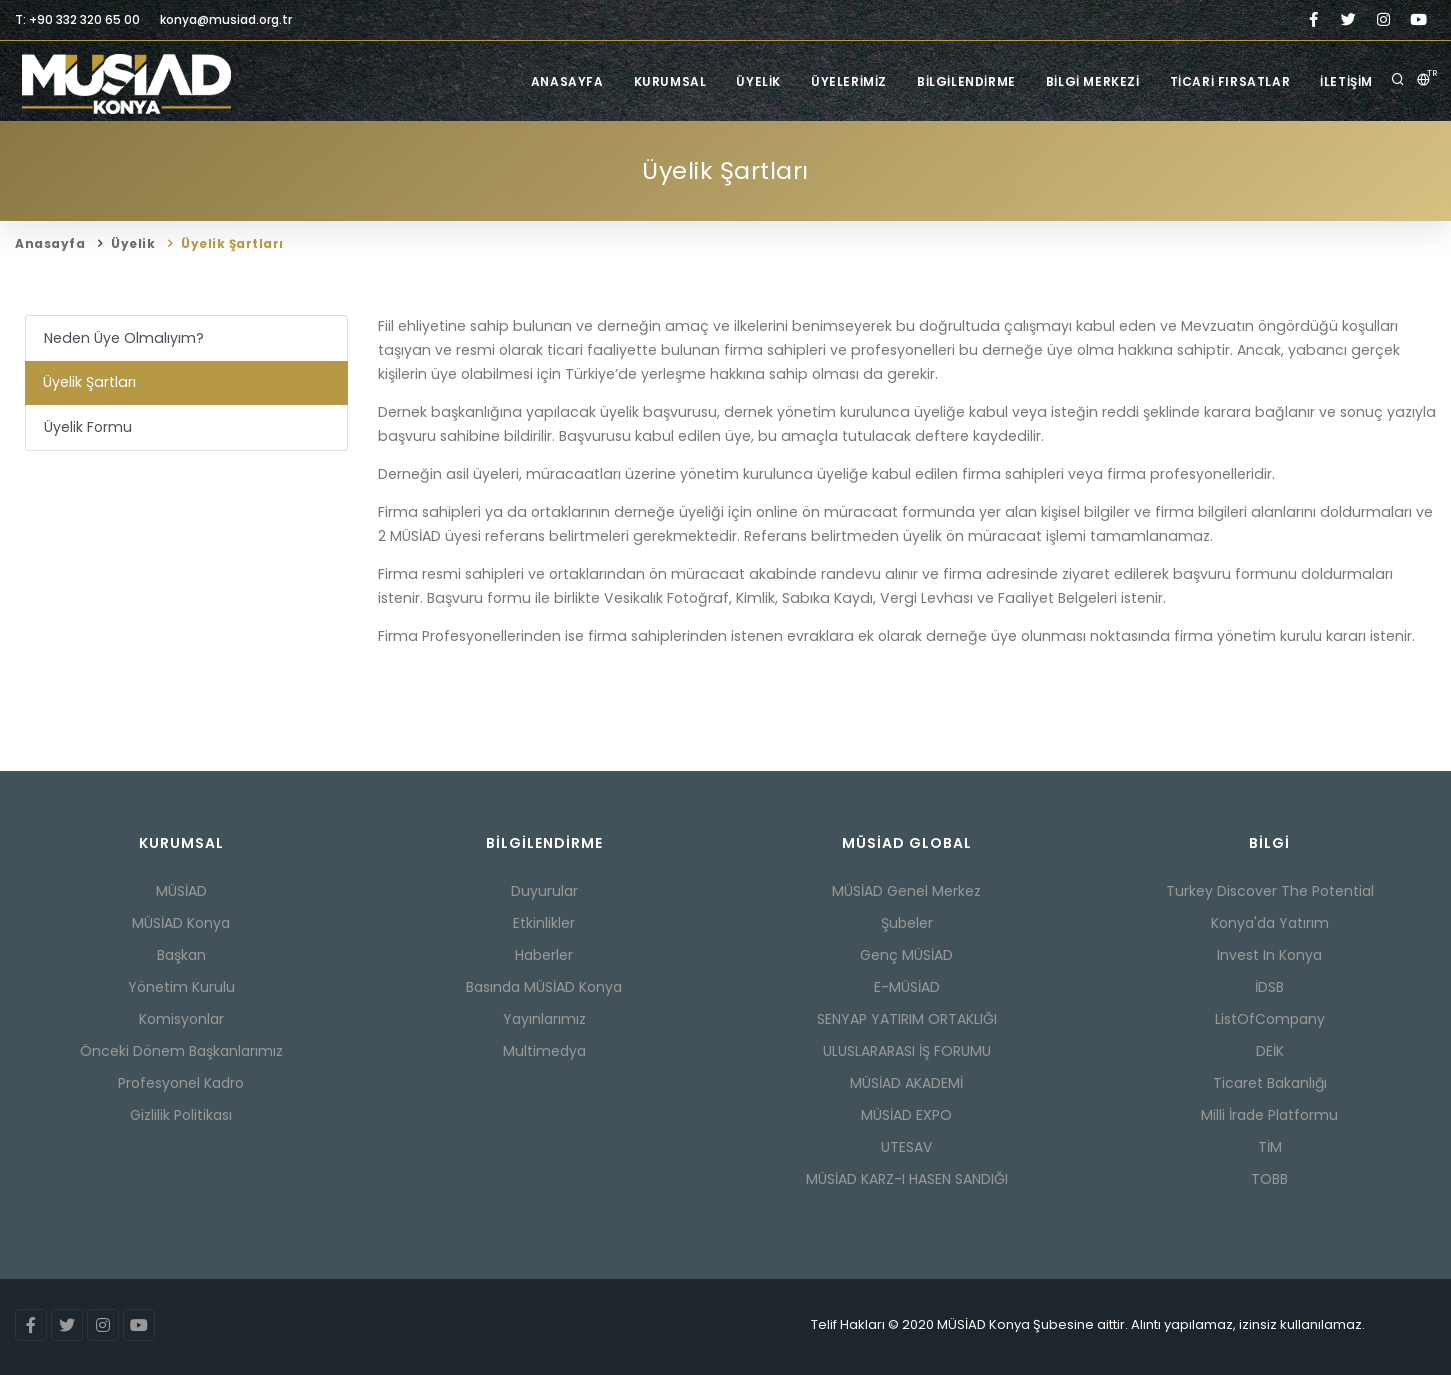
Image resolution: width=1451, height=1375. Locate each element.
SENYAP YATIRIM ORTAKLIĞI (907, 1019)
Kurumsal (670, 81)
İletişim (1346, 81)
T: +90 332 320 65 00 (77, 19)
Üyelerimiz (849, 81)
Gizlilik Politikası (181, 1115)
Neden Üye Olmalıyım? (124, 338)
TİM (1270, 1147)
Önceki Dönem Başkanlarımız (181, 1051)
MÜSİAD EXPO (906, 1115)
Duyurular (544, 891)
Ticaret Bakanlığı (1270, 1083)
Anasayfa (567, 81)
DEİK (1270, 1051)
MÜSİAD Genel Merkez (906, 891)
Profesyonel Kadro (181, 1083)
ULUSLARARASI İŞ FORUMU (907, 1051)
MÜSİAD (181, 891)
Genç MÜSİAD (906, 955)
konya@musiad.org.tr (226, 19)
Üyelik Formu (88, 427)
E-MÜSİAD (907, 987)
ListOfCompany (1270, 1019)
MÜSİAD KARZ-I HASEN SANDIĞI (907, 1179)
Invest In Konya (1269, 955)
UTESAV (906, 1147)
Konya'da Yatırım (1270, 923)
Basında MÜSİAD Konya (544, 987)
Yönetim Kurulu (181, 987)
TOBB (1269, 1179)
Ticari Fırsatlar (1230, 81)
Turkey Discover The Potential (1270, 891)
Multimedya (544, 1051)
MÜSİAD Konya (181, 923)
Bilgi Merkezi (1093, 81)
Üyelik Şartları (232, 243)
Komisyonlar (181, 1019)
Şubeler (907, 923)
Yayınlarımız (544, 1019)
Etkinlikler (544, 923)
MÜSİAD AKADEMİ (906, 1083)
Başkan (181, 955)
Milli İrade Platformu (1269, 1115)
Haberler (544, 955)
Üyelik (758, 81)
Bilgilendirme (966, 81)
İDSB (1269, 987)
